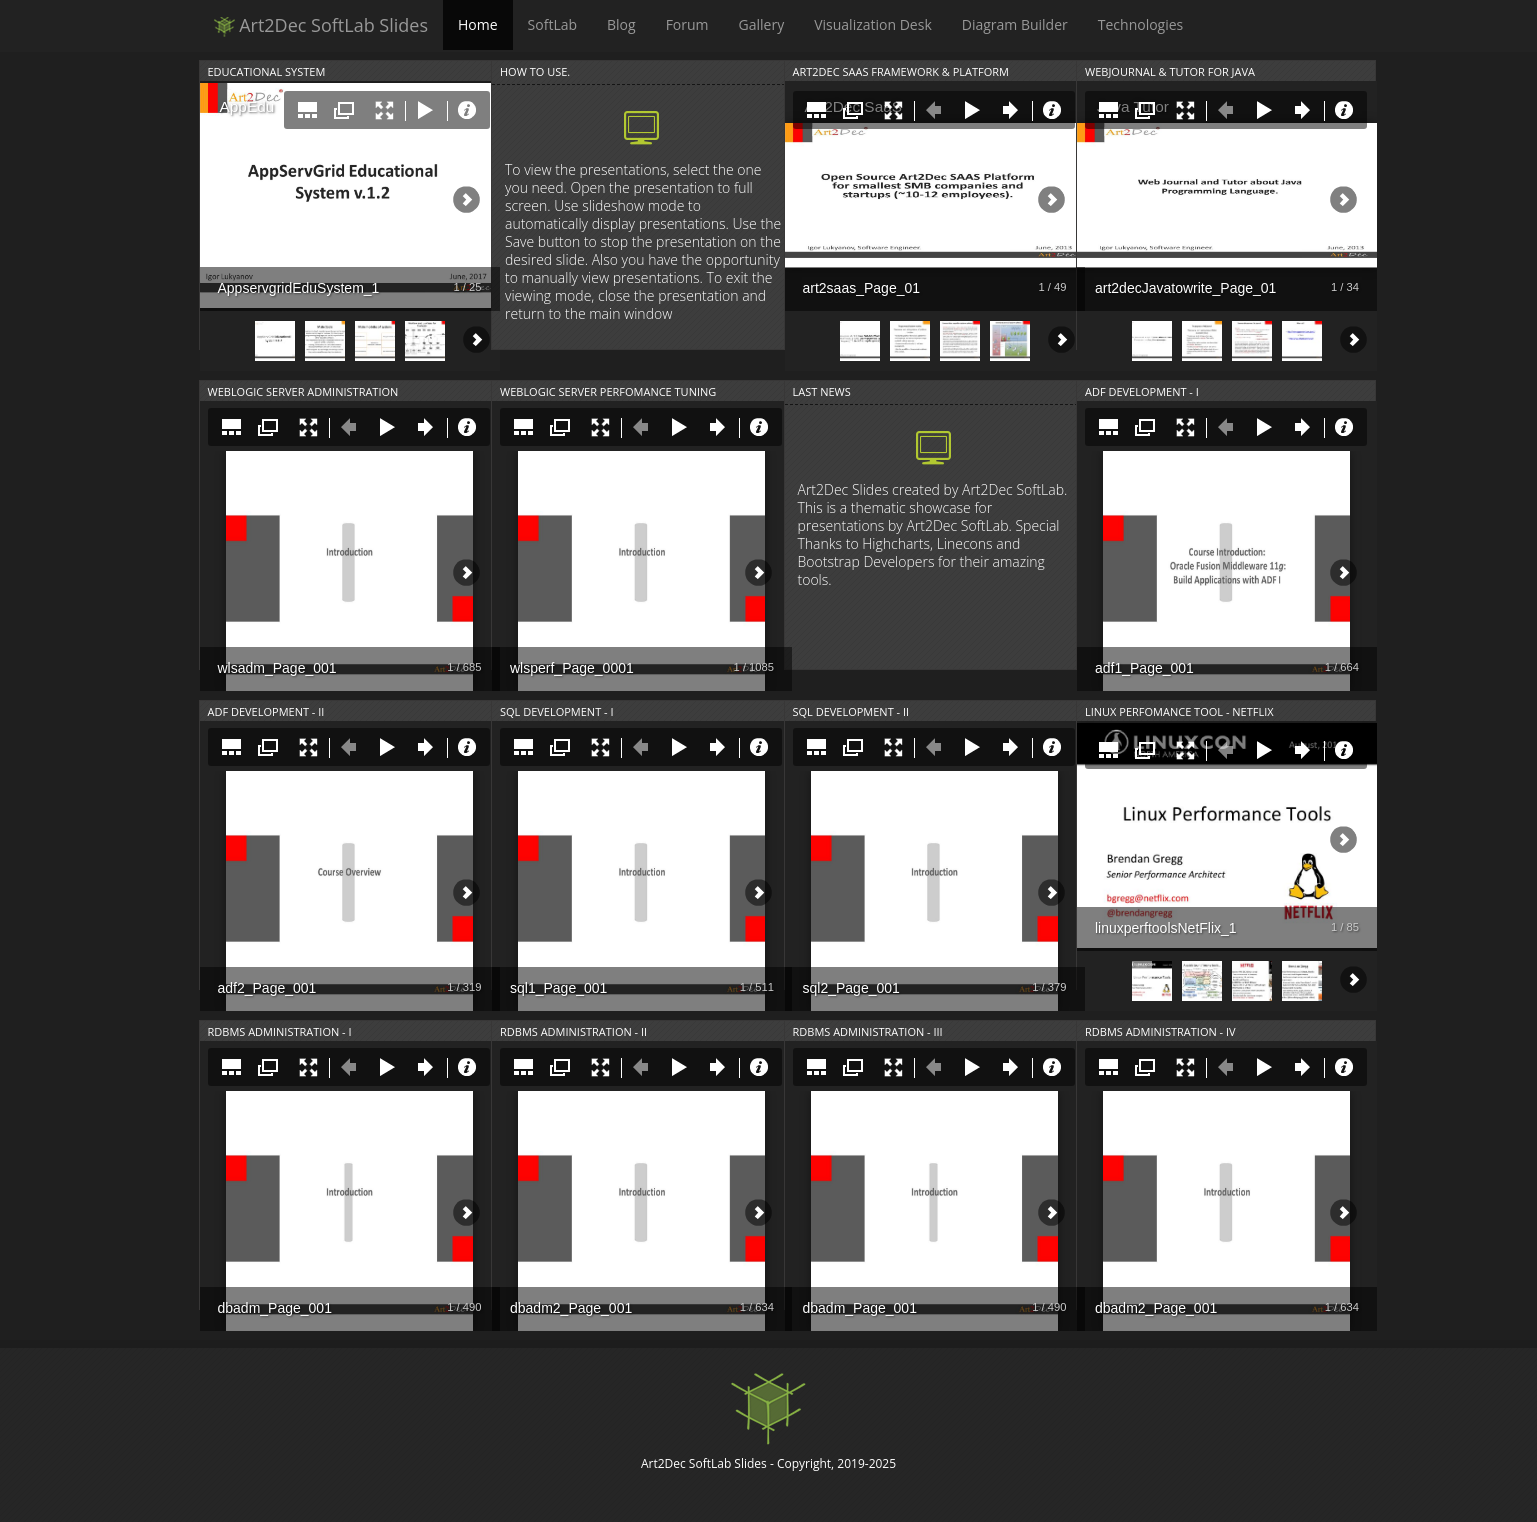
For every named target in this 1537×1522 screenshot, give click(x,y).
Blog (621, 24)
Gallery (762, 24)
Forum (687, 24)
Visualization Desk (873, 24)
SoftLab (552, 24)
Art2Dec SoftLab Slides (321, 25)
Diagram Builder (1015, 24)
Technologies (1141, 24)
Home (478, 24)
